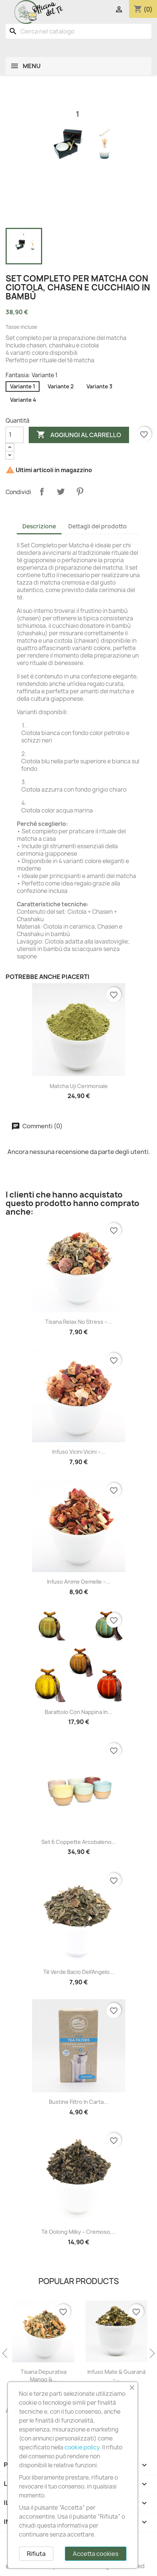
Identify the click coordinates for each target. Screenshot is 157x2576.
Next (151, 2353)
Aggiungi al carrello (79, 435)
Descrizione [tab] (39, 526)
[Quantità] (14, 435)
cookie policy (82, 2447)
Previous (5, 2353)
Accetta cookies (96, 2554)
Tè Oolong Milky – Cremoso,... (78, 2231)
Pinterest (79, 491)
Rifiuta (36, 2554)
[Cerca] (78, 31)
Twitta (60, 491)
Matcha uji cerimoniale (79, 1086)
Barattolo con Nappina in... (78, 1711)
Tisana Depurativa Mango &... (115, 2375)
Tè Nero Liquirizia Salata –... (42, 2375)
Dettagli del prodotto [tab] (97, 526)
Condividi (41, 491)
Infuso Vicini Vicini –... (78, 1451)
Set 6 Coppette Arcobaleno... (78, 1841)
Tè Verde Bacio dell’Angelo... (78, 1971)
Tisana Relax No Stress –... (78, 1321)
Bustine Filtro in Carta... (78, 2101)
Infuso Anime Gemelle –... (78, 1581)
